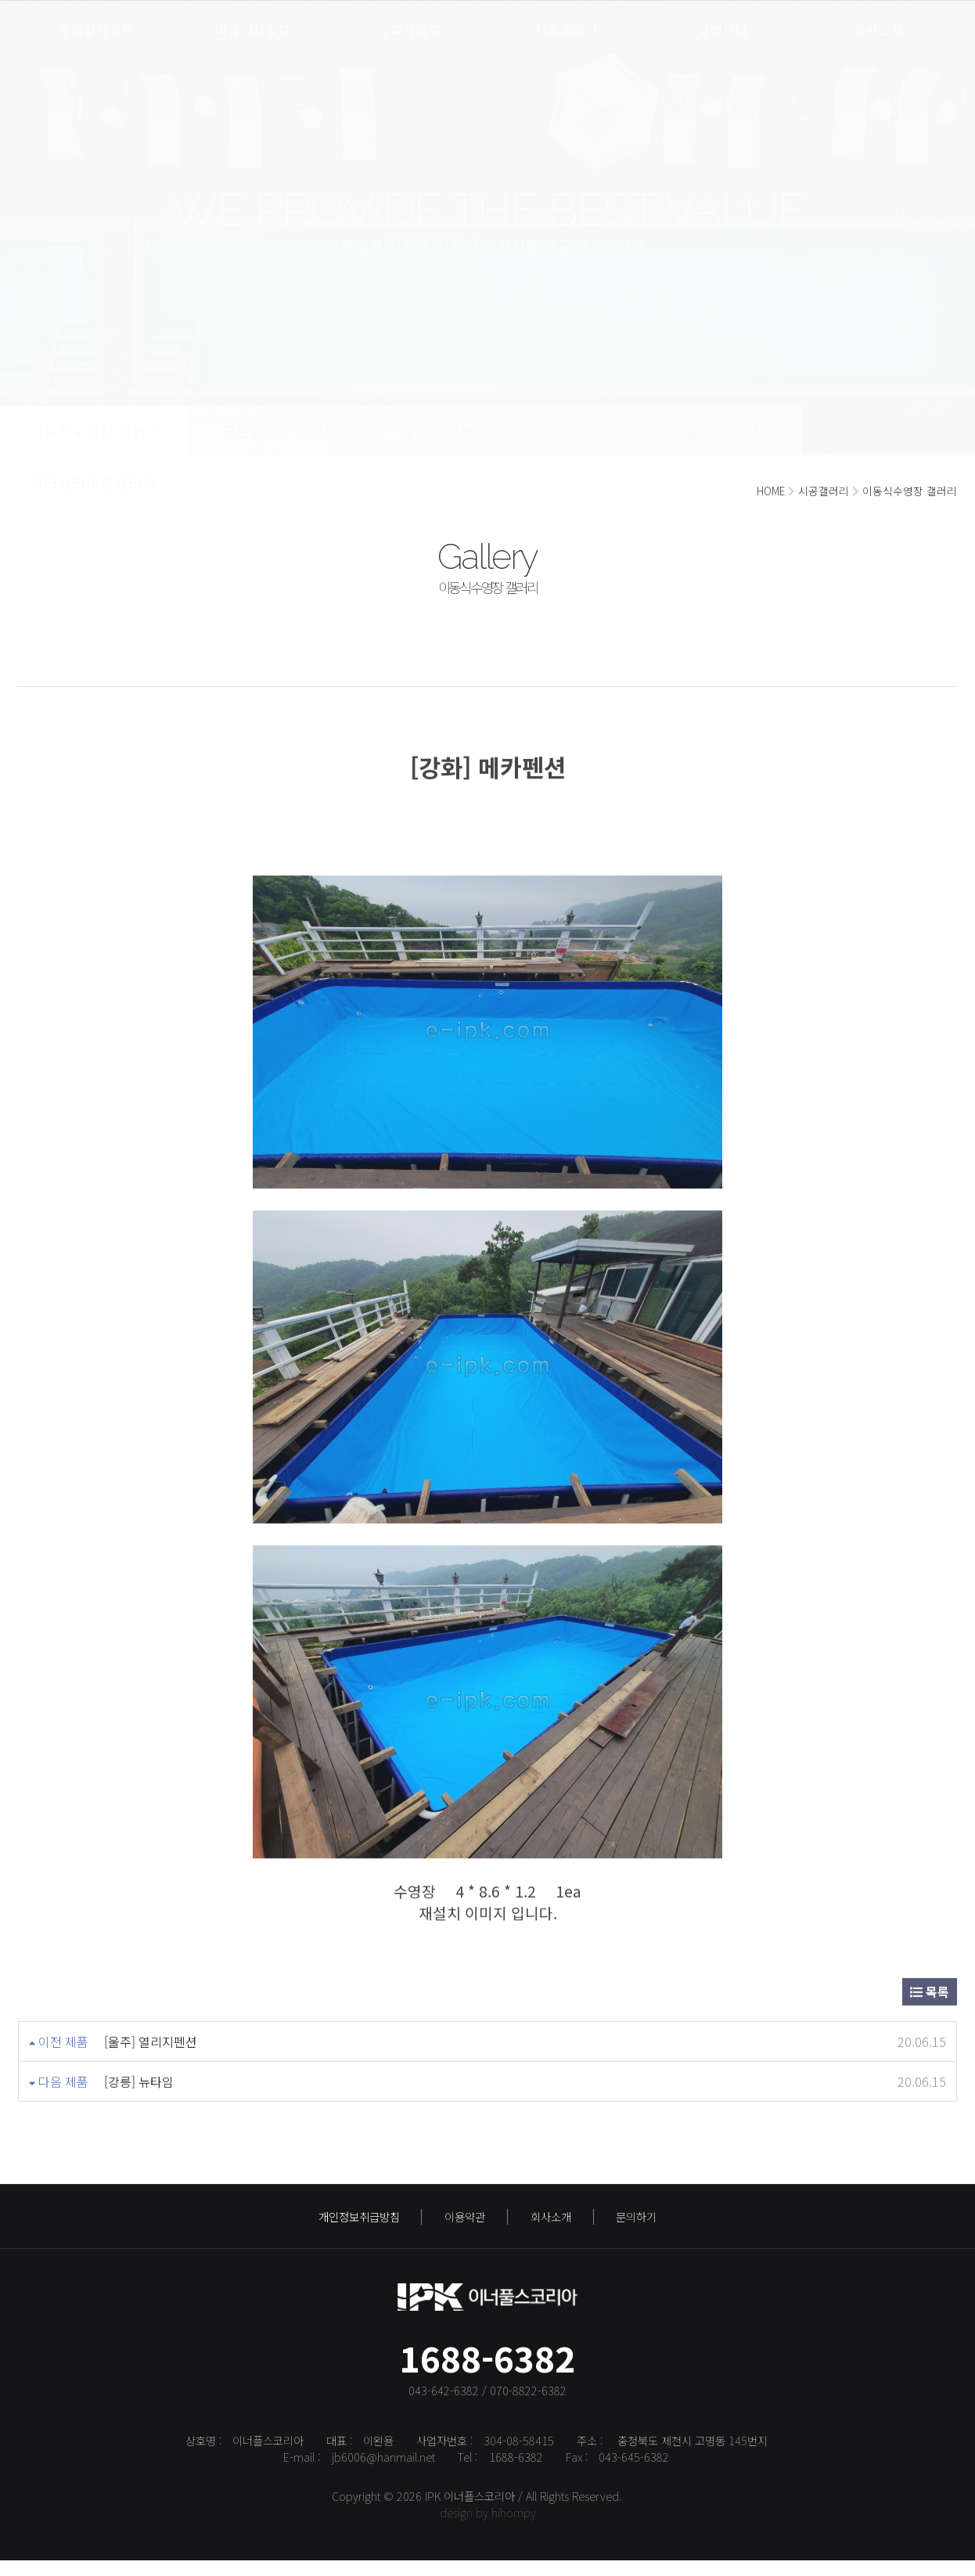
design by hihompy (488, 2527)
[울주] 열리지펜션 (150, 2027)
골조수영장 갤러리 (279, 446)
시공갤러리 (565, 29)
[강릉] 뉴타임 (139, 2067)
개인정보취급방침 (359, 2223)
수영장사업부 (96, 29)
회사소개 (878, 29)
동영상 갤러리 (728, 446)
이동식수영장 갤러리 (95, 446)
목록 (929, 1977)
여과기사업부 (252, 29)
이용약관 (464, 2223)
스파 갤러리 (586, 446)
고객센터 (722, 29)
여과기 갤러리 (443, 446)
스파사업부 (409, 29)
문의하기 (636, 2223)
